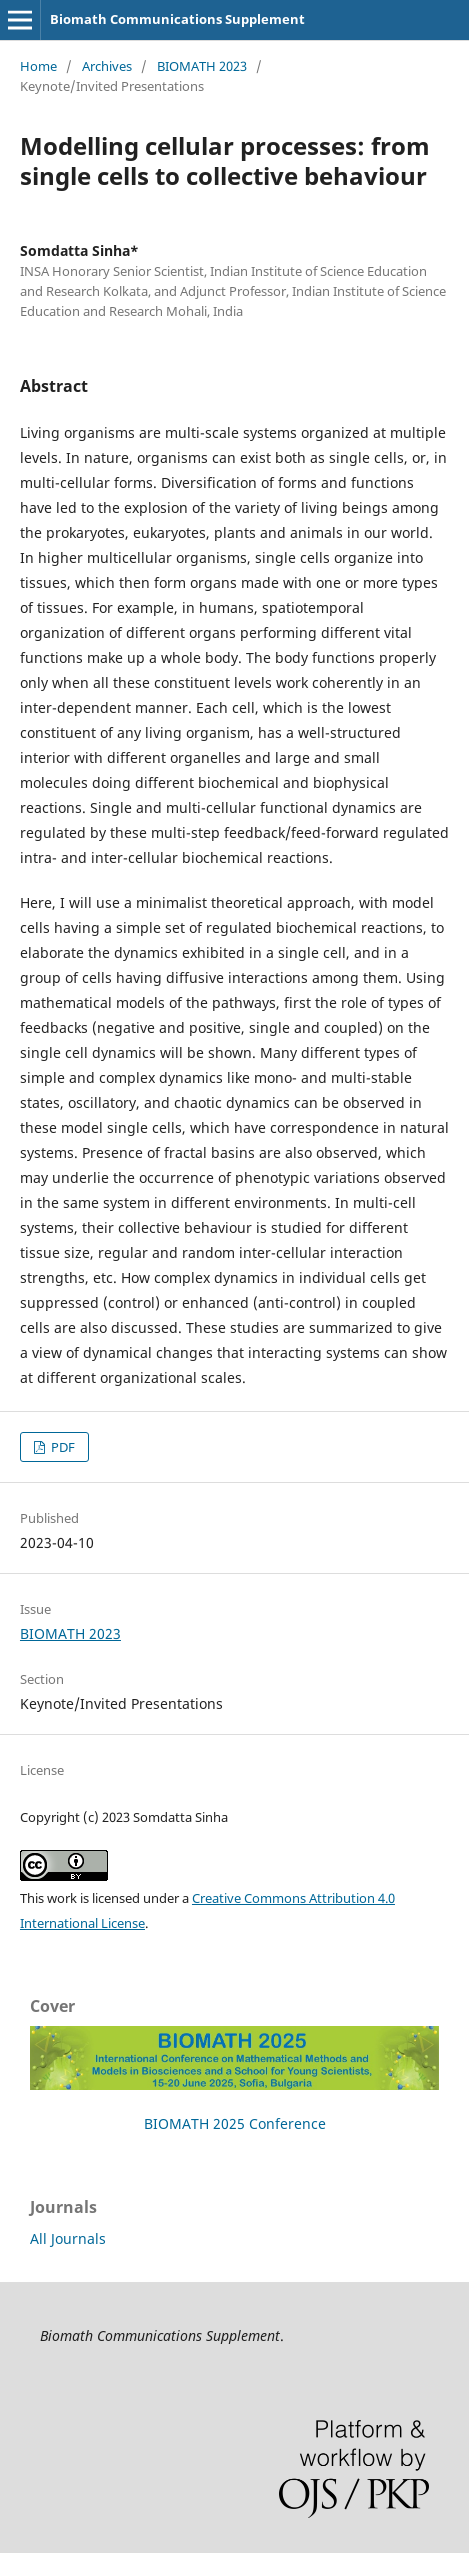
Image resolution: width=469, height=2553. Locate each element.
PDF (61, 1447)
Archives (107, 66)
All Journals (68, 2238)
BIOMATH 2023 (202, 66)
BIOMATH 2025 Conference (235, 2123)
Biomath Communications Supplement (177, 19)
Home (38, 66)
